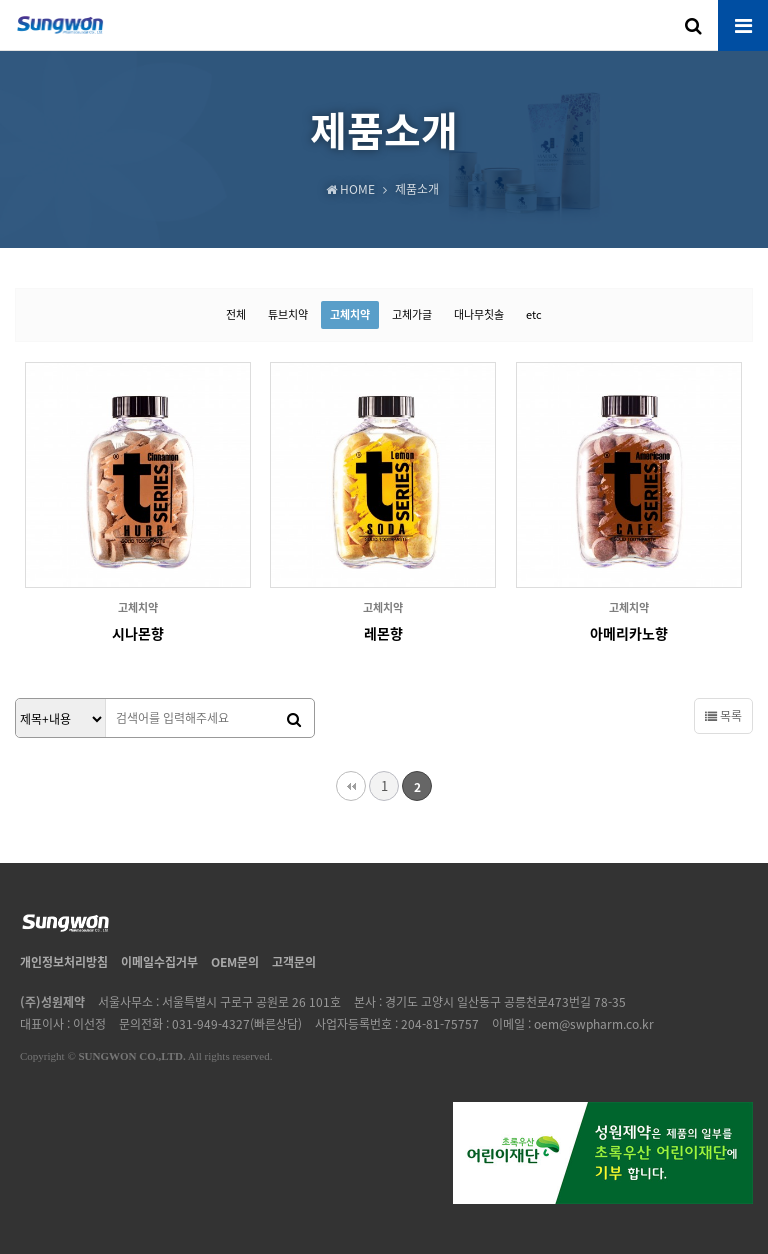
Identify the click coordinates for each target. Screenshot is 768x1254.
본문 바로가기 (0, 0)
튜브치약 (288, 314)
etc (534, 314)
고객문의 (294, 962)
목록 (723, 716)
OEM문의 (235, 962)
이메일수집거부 (159, 962)
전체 (236, 314)
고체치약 (350, 314)
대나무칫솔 (479, 314)
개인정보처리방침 (64, 962)
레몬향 (383, 633)
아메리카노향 (629, 633)
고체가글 (412, 314)
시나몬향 (138, 633)
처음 (351, 786)
